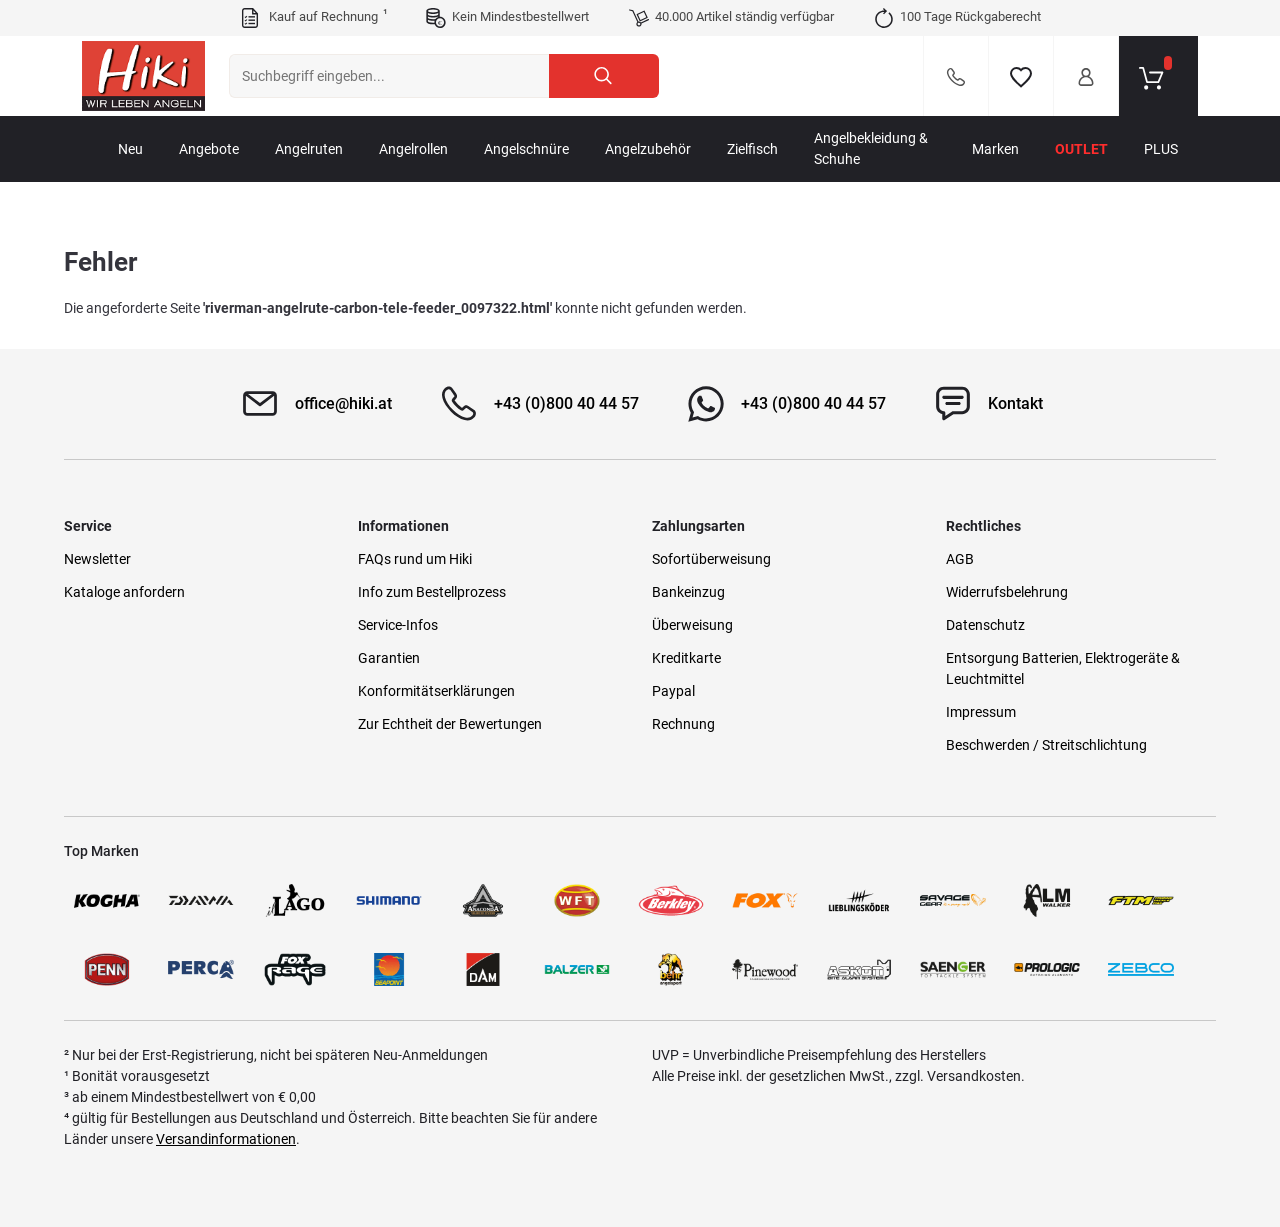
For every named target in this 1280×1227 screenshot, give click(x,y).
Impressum (981, 712)
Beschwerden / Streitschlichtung (1046, 745)
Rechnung (683, 724)
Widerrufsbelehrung (1007, 592)
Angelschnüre (526, 149)
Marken (995, 149)
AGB (960, 559)
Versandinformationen (226, 1139)
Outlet (1081, 149)
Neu (130, 149)
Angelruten (309, 149)
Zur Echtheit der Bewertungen (450, 724)
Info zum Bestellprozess (432, 592)
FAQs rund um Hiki (415, 559)
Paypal (673, 691)
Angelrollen (413, 149)
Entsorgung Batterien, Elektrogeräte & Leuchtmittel (1063, 668)
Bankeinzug (688, 592)
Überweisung (692, 625)
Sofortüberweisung (711, 559)
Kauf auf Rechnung (313, 18)
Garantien (389, 658)
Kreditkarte (686, 658)
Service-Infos (398, 625)
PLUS (1161, 149)
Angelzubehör (648, 149)
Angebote (209, 149)
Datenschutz (985, 625)
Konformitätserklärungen (436, 691)
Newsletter (97, 559)
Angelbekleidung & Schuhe (871, 148)
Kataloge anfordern (124, 592)
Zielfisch (752, 149)
